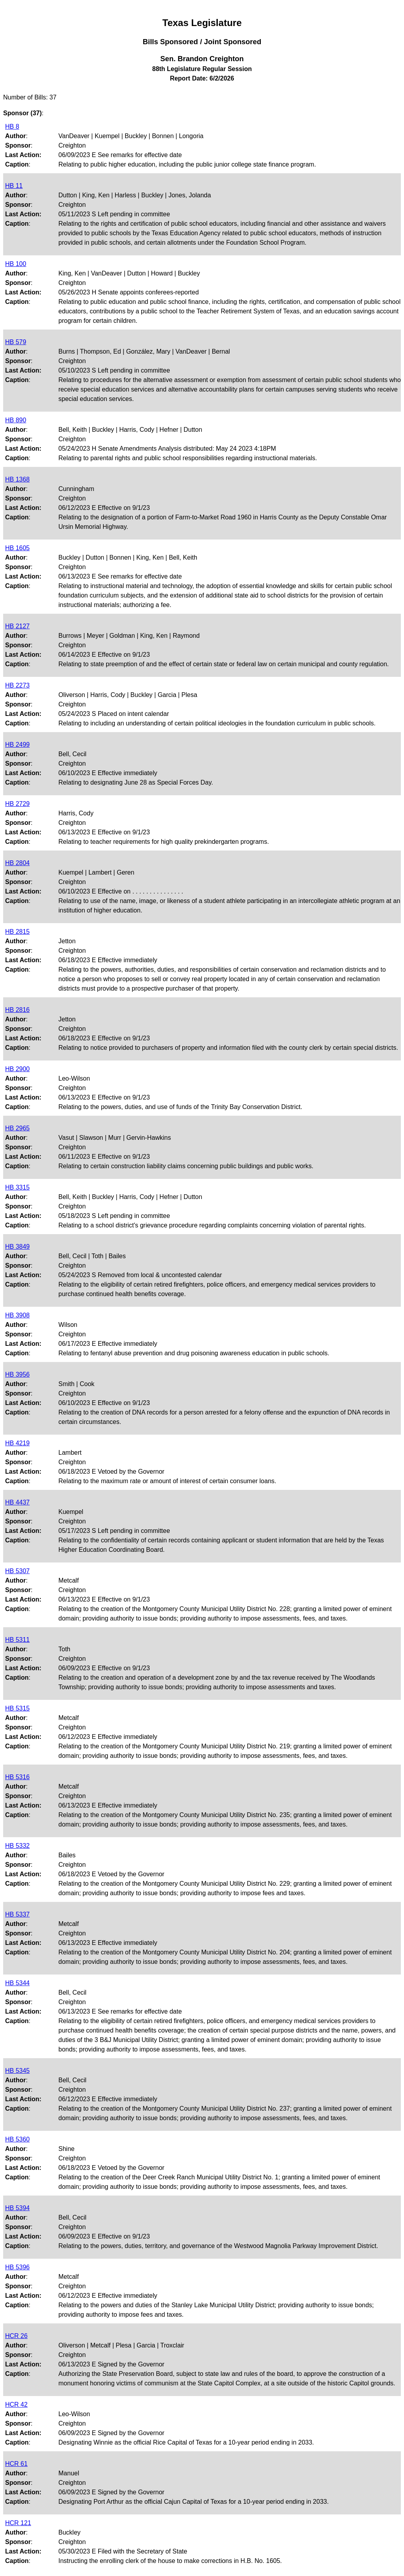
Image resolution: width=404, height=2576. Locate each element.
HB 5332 (17, 1845)
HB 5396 (17, 2267)
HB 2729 (17, 803)
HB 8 (12, 126)
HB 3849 (17, 1246)
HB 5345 (17, 2070)
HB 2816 (17, 1009)
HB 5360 (17, 2139)
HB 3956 (17, 1374)
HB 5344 (17, 1983)
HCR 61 (16, 2463)
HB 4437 (17, 1502)
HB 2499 (17, 744)
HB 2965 (17, 1128)
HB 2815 (17, 931)
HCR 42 (16, 2404)
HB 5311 (17, 1639)
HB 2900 (17, 1069)
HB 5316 (17, 1777)
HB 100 (15, 263)
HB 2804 (17, 863)
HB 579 (15, 342)
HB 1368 (17, 479)
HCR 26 (16, 2335)
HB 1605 (17, 548)
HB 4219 (17, 1443)
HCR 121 (18, 2523)
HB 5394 (17, 2208)
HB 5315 (17, 1708)
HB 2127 (17, 626)
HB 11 (13, 185)
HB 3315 (17, 1187)
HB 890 (15, 420)
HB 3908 (17, 1315)
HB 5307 (17, 1571)
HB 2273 (17, 685)
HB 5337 (17, 1914)
